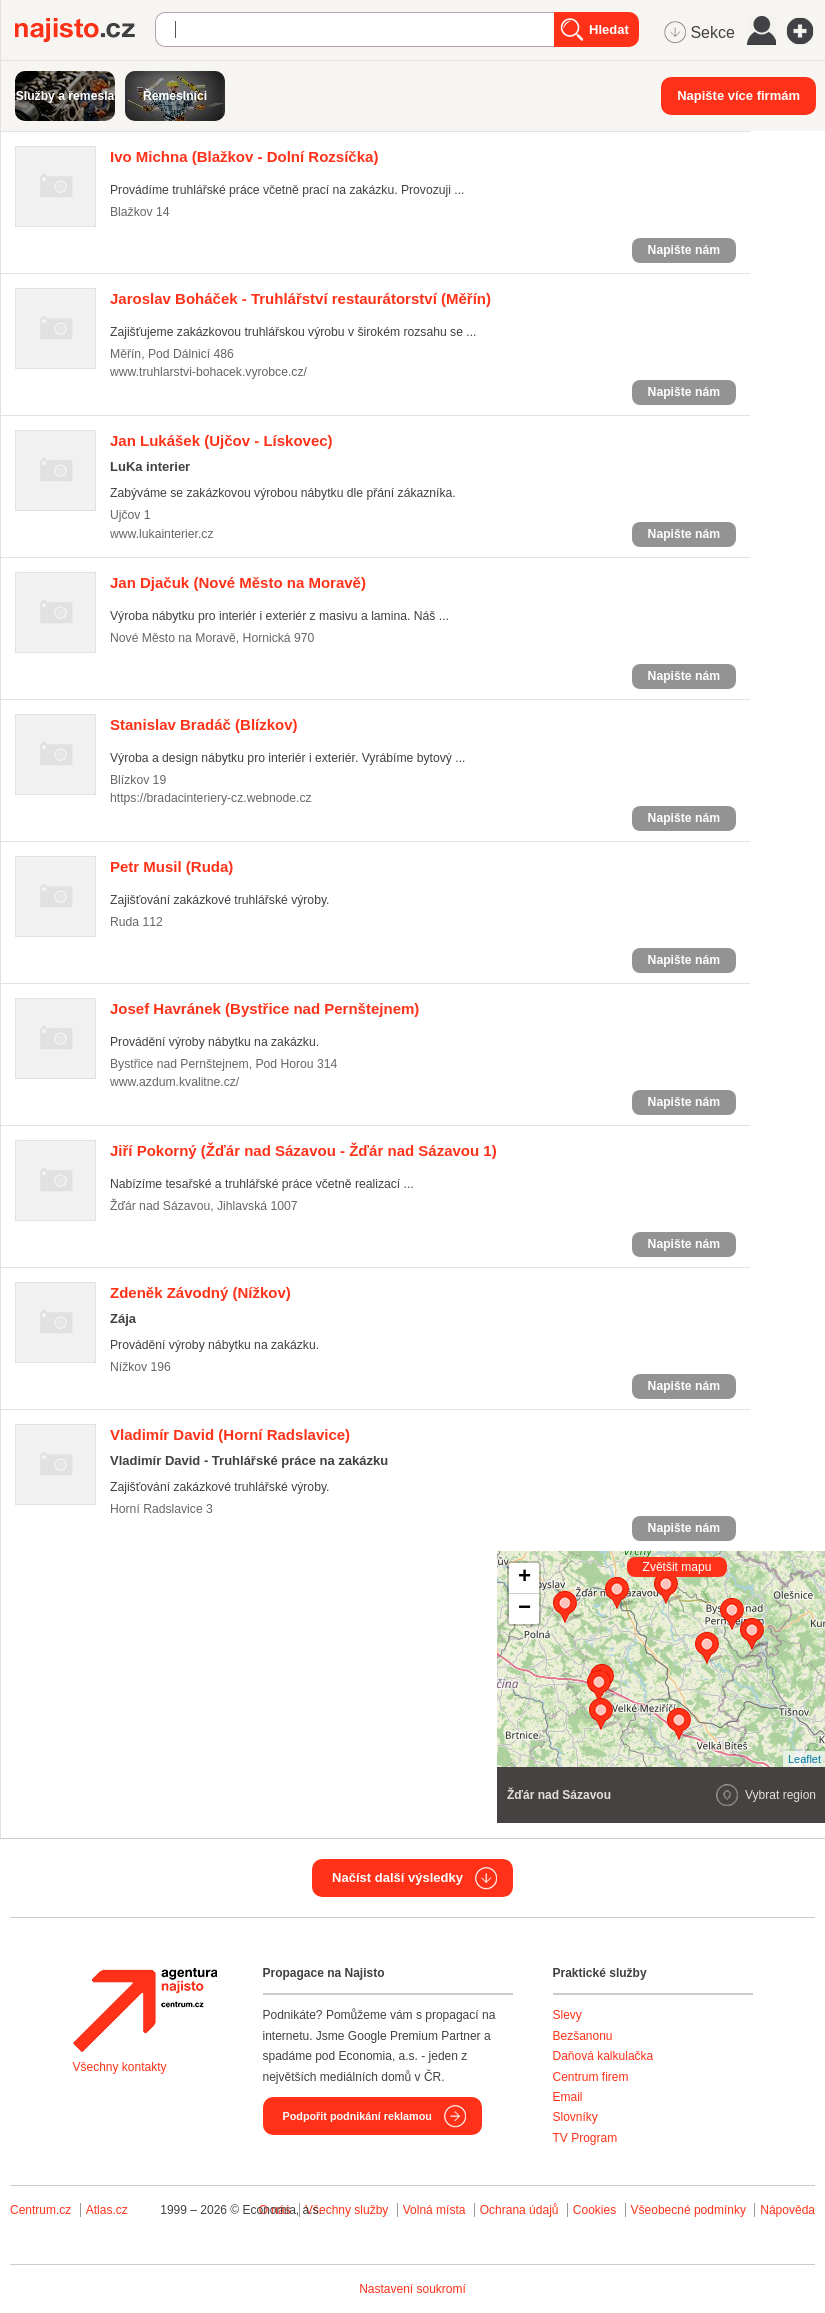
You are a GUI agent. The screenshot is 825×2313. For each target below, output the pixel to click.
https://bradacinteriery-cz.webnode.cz (211, 798)
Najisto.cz (85, 30)
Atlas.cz (107, 2210)
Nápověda (787, 2210)
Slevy (567, 2015)
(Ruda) (171, 866)
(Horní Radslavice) (230, 1434)
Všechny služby (348, 2210)
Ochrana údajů (519, 2210)
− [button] (524, 1609)
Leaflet (804, 1759)
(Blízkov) (204, 724)
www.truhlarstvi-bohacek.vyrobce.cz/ (208, 372)
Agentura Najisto (145, 2010)
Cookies (594, 2210)
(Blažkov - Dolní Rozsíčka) (244, 156)
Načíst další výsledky (397, 1877)
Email (568, 2097)
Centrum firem (591, 2077)
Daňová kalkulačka (603, 2056)
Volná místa (434, 2210)
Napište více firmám (738, 95)
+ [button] (524, 1578)
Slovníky (575, 2117)
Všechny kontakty (120, 2067)
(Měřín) (300, 298)
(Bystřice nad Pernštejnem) (264, 1008)
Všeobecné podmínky (688, 2210)
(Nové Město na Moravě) (238, 582)
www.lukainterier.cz (162, 534)
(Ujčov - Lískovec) (221, 440)
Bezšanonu (583, 2036)
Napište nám (684, 250)
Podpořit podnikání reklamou (357, 2116)
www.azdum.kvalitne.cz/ (174, 1082)
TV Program (585, 2138)
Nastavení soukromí (412, 2289)
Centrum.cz (40, 2210)
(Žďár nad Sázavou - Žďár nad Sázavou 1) (303, 1150)
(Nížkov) (200, 1292)
